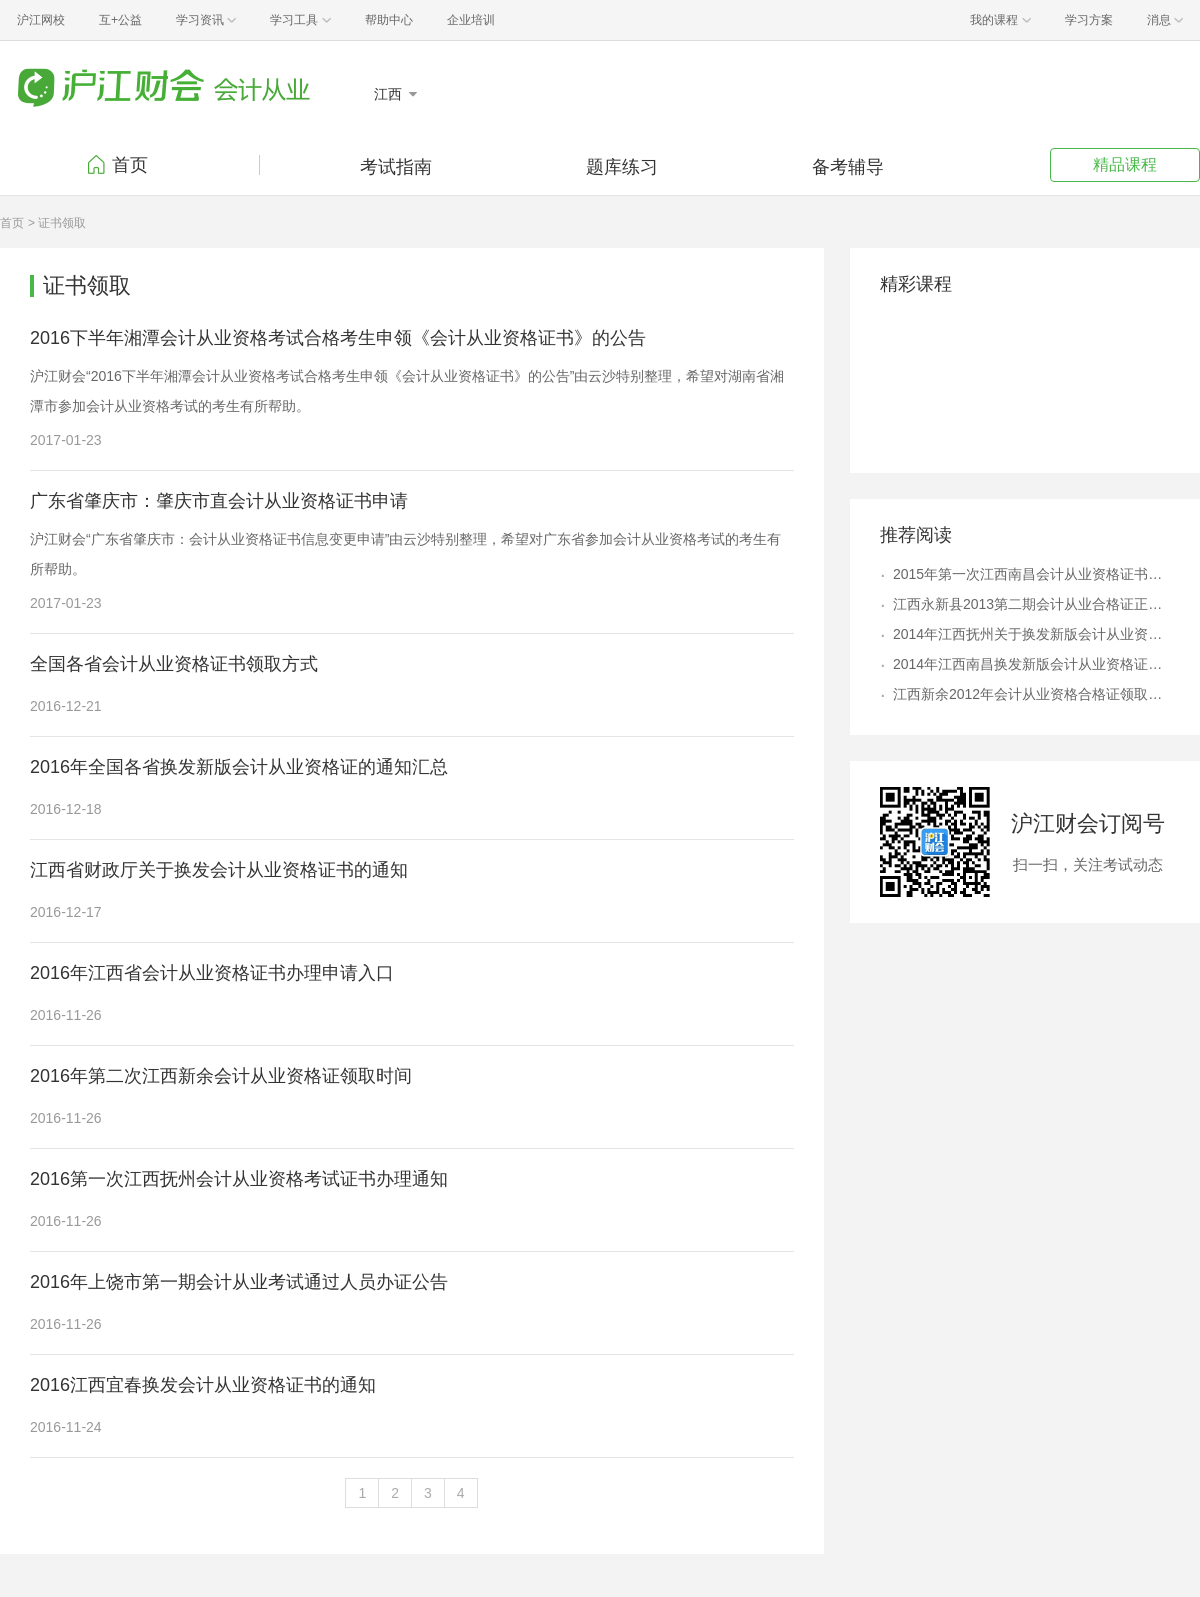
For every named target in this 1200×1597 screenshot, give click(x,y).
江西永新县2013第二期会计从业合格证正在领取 (1031, 604)
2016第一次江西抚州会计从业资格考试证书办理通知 (239, 1179)
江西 (390, 94)
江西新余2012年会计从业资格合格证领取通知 (1031, 694)
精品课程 (1125, 164)
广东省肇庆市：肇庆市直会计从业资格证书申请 (219, 501)
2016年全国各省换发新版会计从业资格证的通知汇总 (239, 767)
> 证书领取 (57, 223)
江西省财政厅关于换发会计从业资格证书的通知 (219, 870)
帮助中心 (389, 20)
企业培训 (471, 20)
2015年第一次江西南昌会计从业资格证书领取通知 (1031, 574)
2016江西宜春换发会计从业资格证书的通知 (203, 1385)
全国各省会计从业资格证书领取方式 (174, 664)
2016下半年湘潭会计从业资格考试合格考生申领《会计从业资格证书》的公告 (338, 338)
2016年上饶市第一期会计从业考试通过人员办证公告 (239, 1282)
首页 (130, 165)
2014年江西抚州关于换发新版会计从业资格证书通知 (1031, 634)
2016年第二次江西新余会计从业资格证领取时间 (221, 1076)
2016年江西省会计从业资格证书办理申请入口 (212, 973)
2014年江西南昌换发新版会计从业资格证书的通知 (1031, 664)
